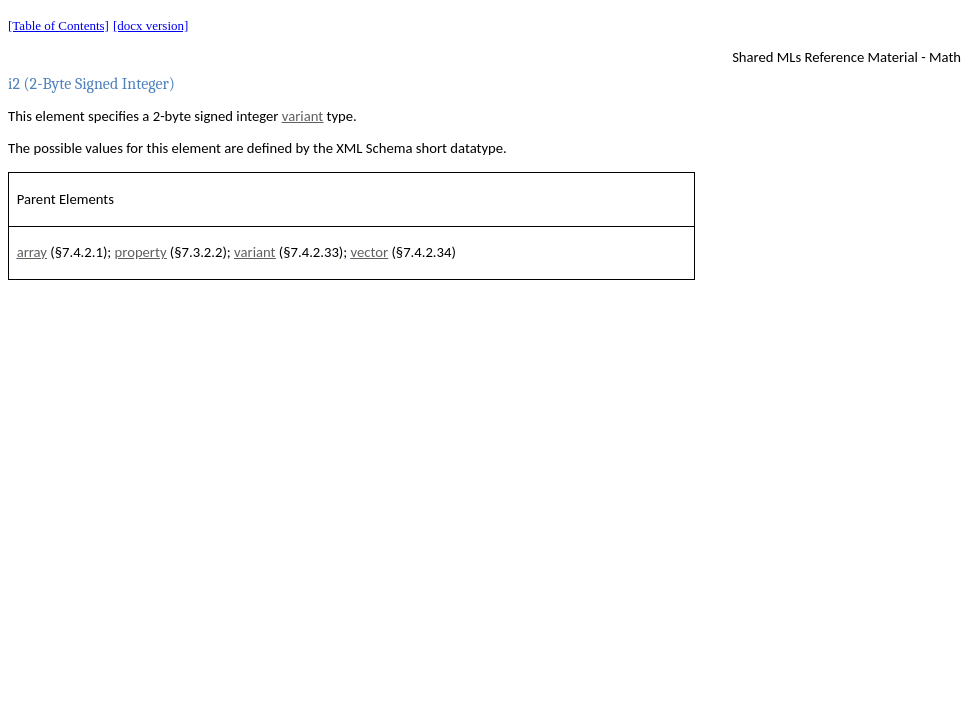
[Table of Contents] (58, 25)
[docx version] (150, 25)
